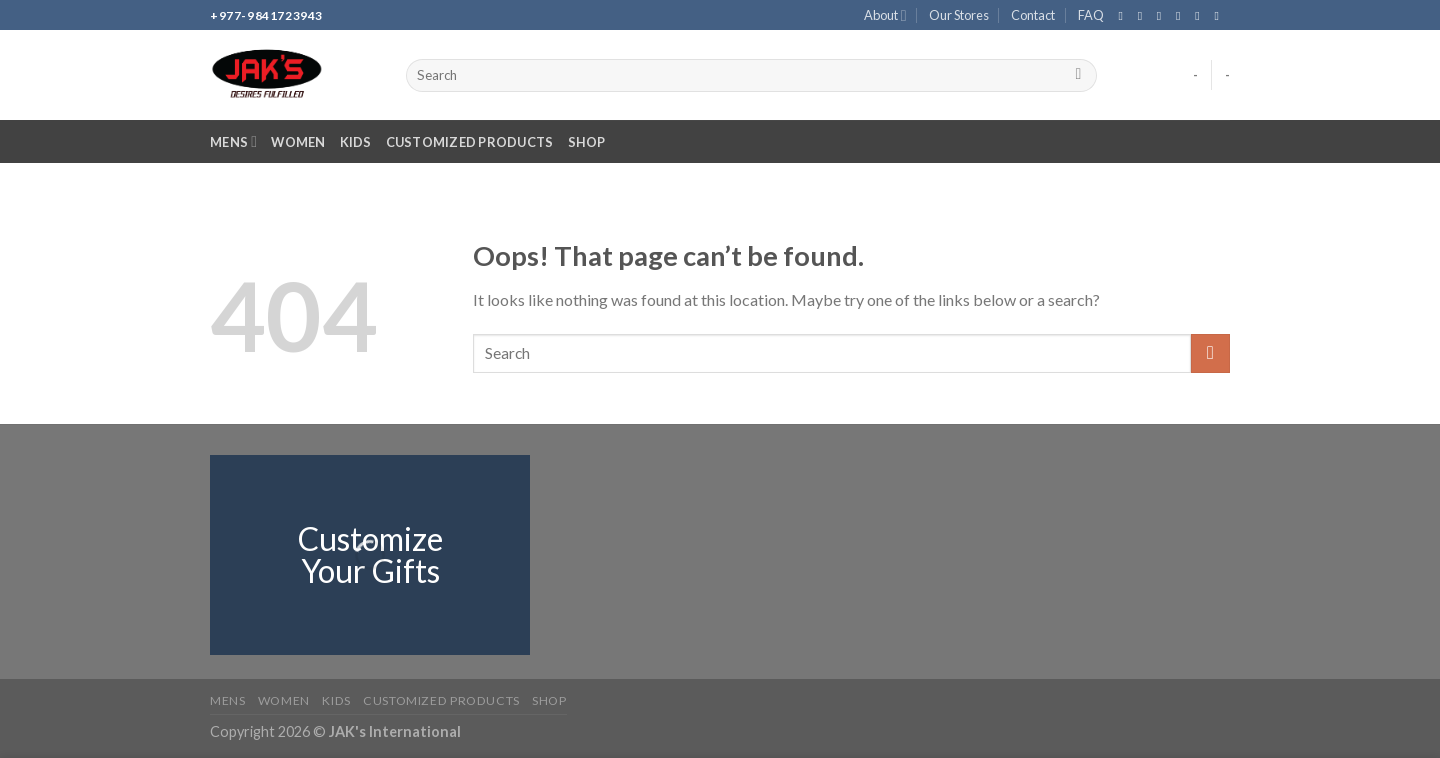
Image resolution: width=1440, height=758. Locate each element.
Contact (1033, 15)
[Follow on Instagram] (1144, 16)
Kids (356, 142)
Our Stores (959, 15)
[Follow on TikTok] (1163, 16)
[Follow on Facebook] (1124, 16)
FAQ (1091, 15)
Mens (233, 141)
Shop (587, 142)
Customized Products (470, 142)
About (885, 15)
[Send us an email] (1182, 16)
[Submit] (1078, 76)
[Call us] (1201, 16)
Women (298, 142)
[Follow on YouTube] (1220, 16)
